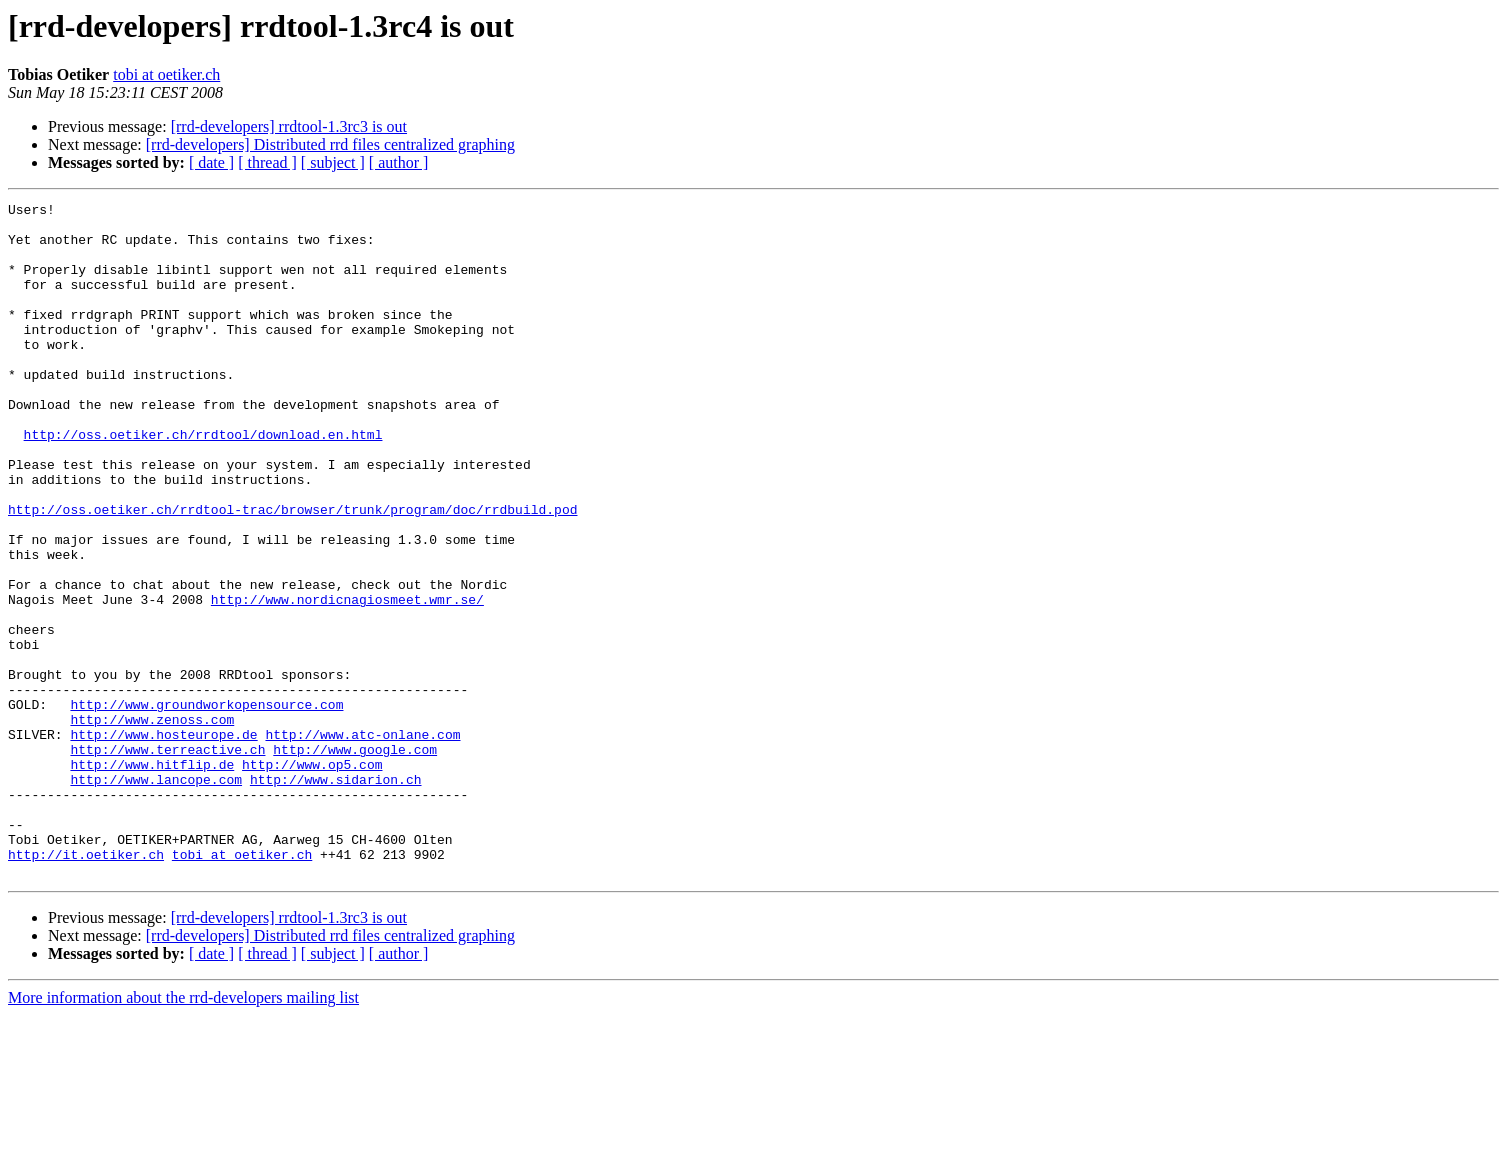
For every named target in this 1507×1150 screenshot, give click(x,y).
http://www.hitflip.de (152, 878)
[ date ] (211, 162)
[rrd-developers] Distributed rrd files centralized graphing (330, 144)
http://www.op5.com (312, 878)
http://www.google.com (355, 860)
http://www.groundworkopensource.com (206, 806)
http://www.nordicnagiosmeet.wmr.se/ (347, 680)
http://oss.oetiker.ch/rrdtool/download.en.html (203, 482)
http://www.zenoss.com (152, 824)
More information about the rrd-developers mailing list (183, 1132)
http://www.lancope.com (156, 896)
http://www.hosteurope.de (163, 842)
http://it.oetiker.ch (86, 986)
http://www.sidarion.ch (336, 896)
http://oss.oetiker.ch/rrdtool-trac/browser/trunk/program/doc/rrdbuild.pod (292, 572)
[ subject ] (333, 162)
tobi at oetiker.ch (166, 74)
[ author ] (399, 162)
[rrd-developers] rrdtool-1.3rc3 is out (289, 126)
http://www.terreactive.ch (167, 860)
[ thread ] (267, 162)
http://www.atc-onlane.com (362, 842)
